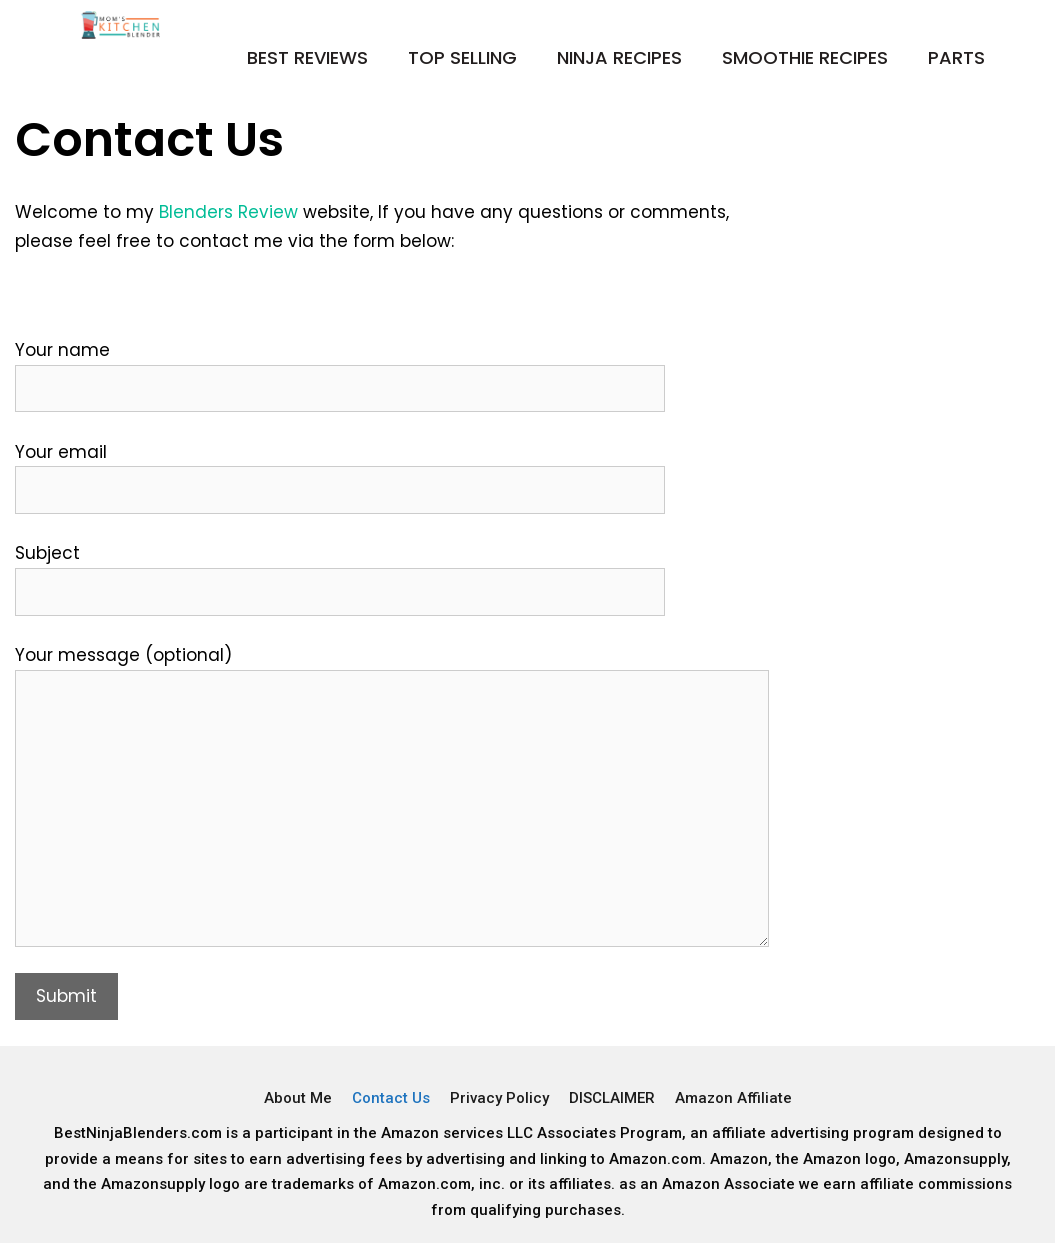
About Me (298, 1098)
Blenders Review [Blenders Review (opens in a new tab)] (228, 212)
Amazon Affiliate (733, 1098)
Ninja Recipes (619, 57)
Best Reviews (307, 57)
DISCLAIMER (612, 1098)
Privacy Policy (499, 1098)
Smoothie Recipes (805, 57)
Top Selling (462, 57)
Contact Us (391, 1098)
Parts (956, 57)
